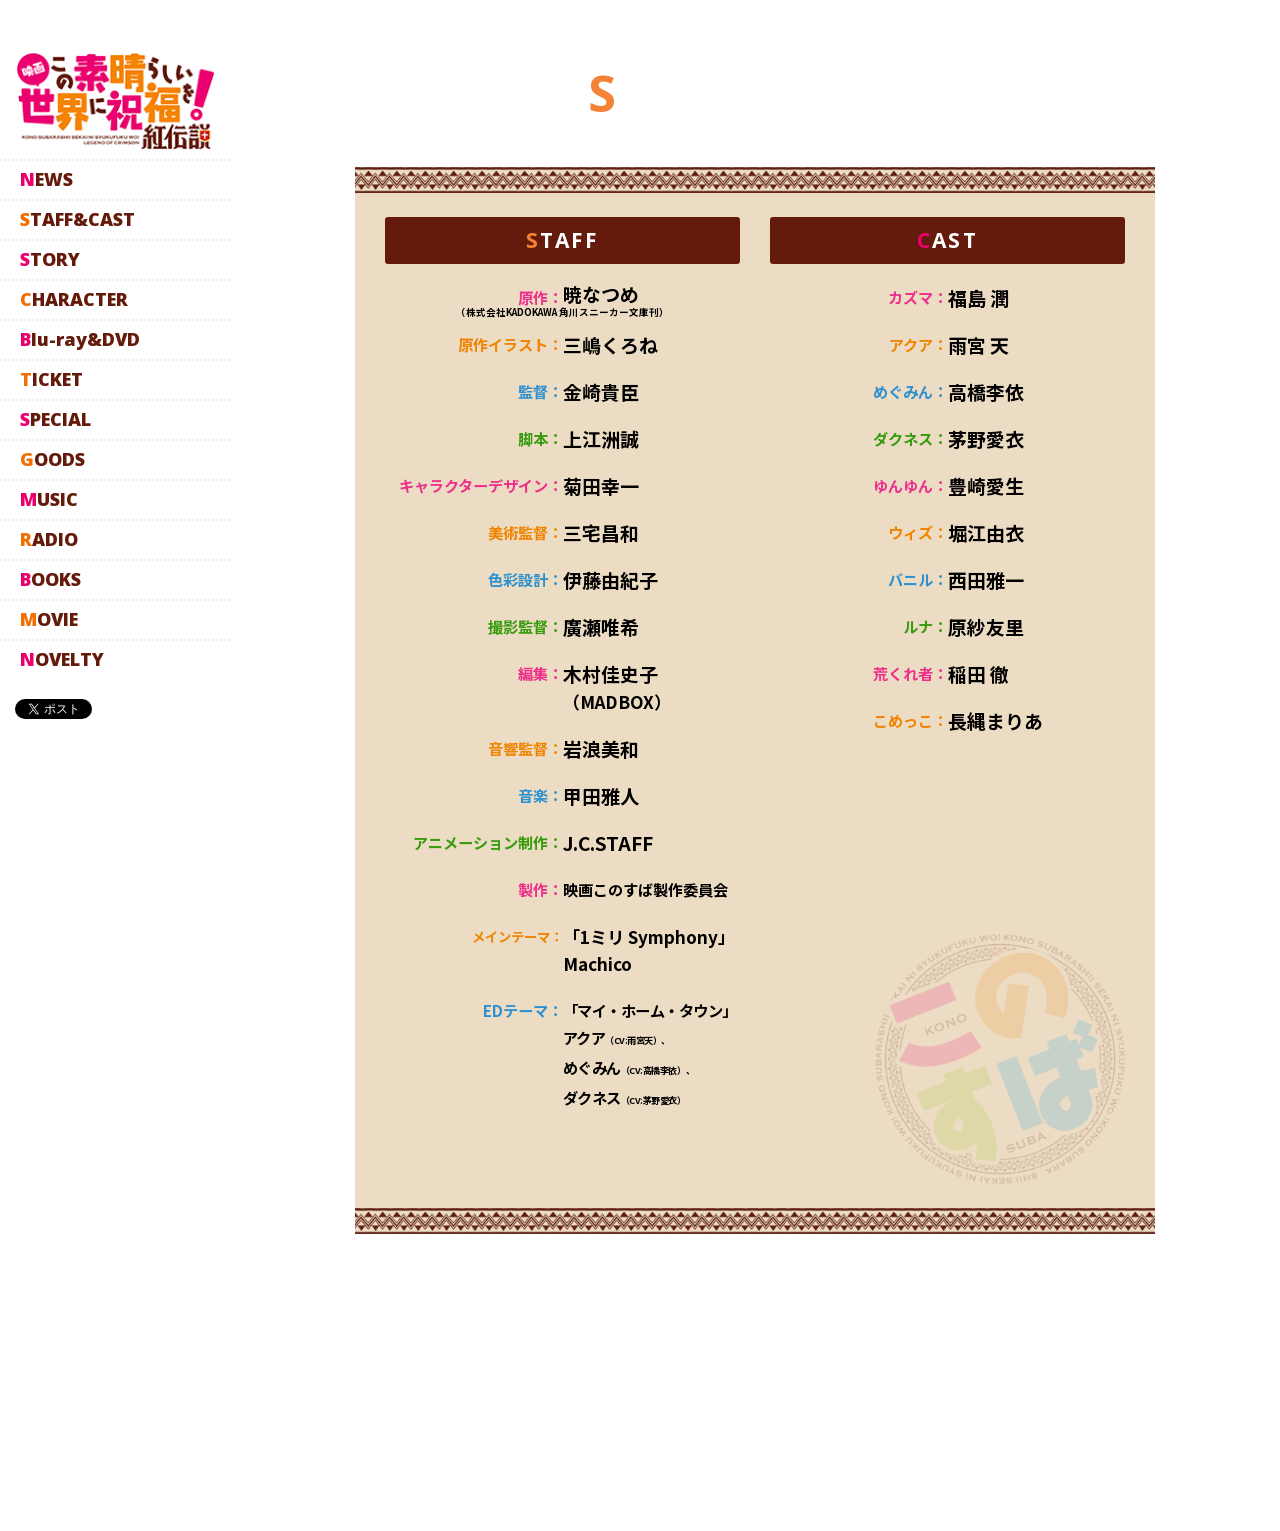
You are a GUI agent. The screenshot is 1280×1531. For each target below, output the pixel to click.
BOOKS (50, 579)
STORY (50, 259)
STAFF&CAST (77, 219)
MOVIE (49, 619)
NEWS (46, 179)
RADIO (49, 539)
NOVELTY (62, 659)
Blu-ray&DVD (80, 339)
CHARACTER (74, 299)
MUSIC (49, 499)
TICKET (51, 379)
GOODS (52, 459)
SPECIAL (55, 419)
